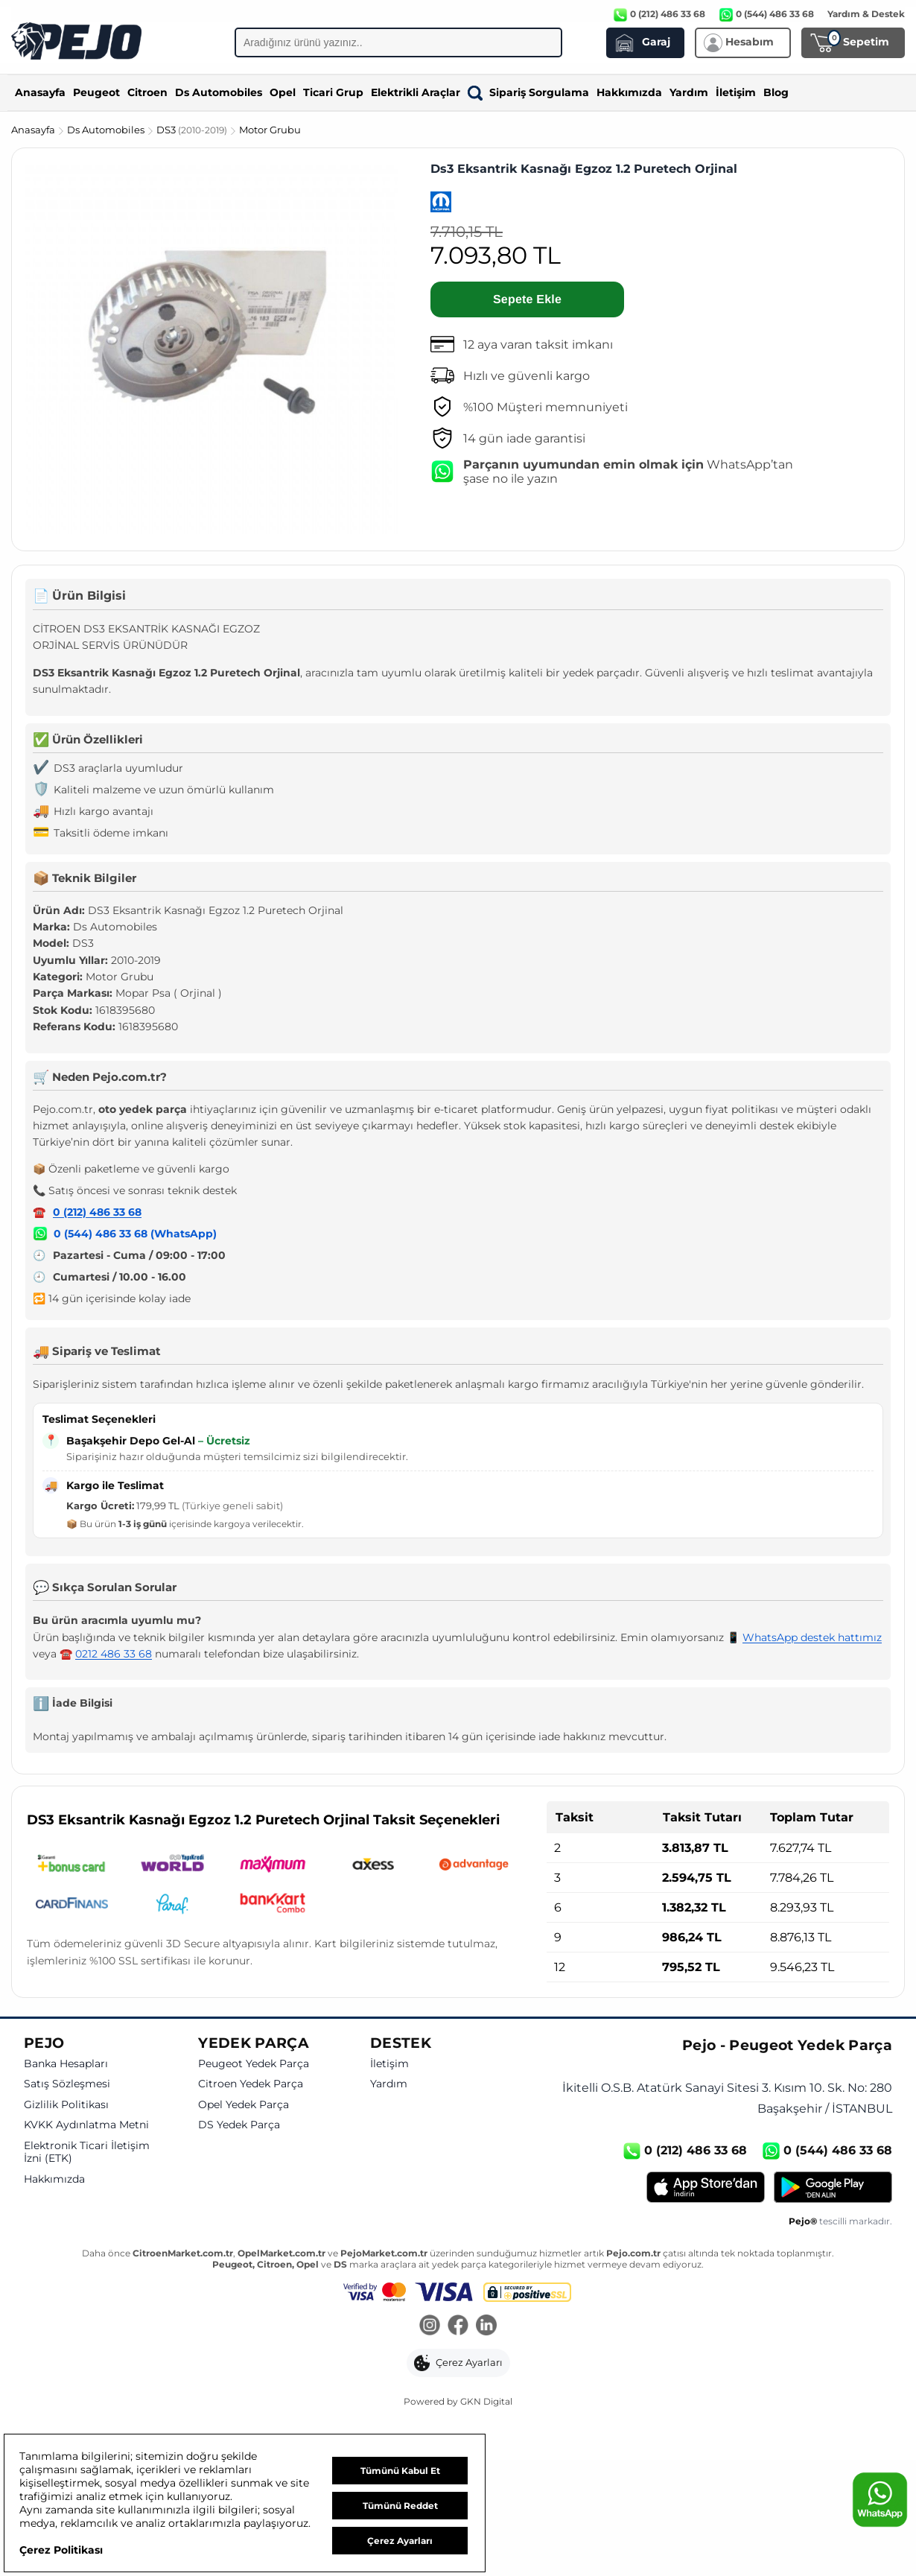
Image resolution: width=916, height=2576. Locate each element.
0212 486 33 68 (113, 1653)
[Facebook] (458, 2326)
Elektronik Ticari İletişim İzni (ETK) (87, 2152)
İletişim (736, 92)
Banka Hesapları (66, 2064)
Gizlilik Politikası (66, 2104)
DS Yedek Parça (239, 2125)
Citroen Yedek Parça (250, 2084)
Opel (283, 92)
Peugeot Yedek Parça (253, 2064)
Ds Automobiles (218, 92)
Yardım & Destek (866, 13)
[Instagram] (429, 2326)
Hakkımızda (629, 92)
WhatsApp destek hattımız (812, 1637)
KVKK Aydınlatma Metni (86, 2125)
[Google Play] (833, 2187)
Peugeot (96, 92)
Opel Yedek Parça (243, 2104)
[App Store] (705, 2187)
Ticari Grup (333, 92)
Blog (776, 92)
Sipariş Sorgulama (528, 92)
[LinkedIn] (486, 2326)
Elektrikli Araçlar (415, 92)
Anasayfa (40, 92)
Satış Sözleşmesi (67, 2084)
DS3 (192, 130)
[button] (458, 2363)
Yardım (688, 92)
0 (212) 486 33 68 (97, 1212)
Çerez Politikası (61, 2550)
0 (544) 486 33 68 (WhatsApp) (135, 1233)
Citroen (147, 92)
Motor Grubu (270, 130)
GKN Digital (486, 2401)
